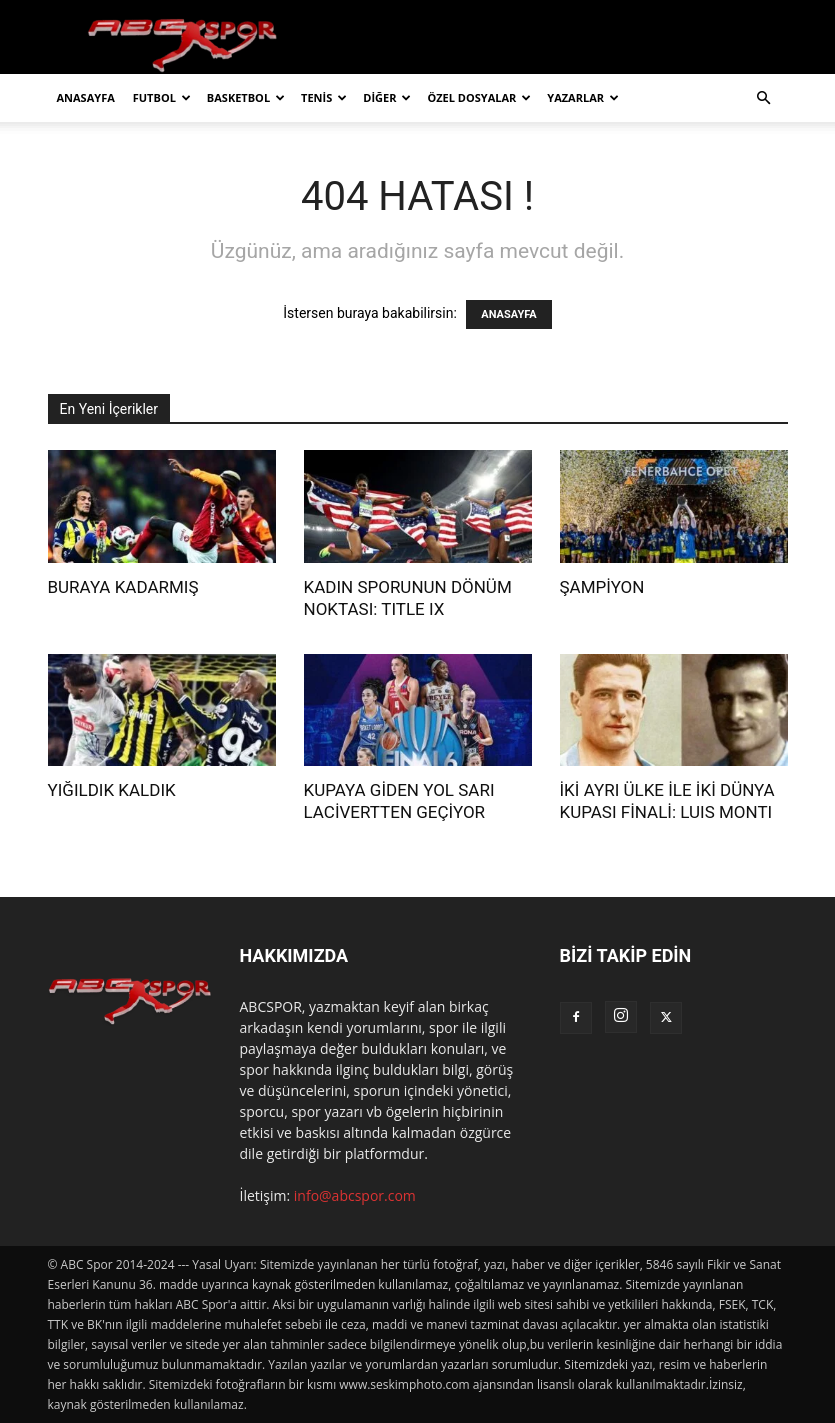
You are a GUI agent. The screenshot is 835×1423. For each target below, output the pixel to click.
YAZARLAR (583, 97)
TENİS (324, 97)
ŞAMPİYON (602, 587)
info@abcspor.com (355, 1195)
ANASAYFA (86, 97)
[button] (764, 98)
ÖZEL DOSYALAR (479, 97)
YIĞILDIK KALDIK (112, 790)
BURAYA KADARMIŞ (123, 587)
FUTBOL (162, 97)
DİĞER (387, 97)
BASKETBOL (246, 97)
